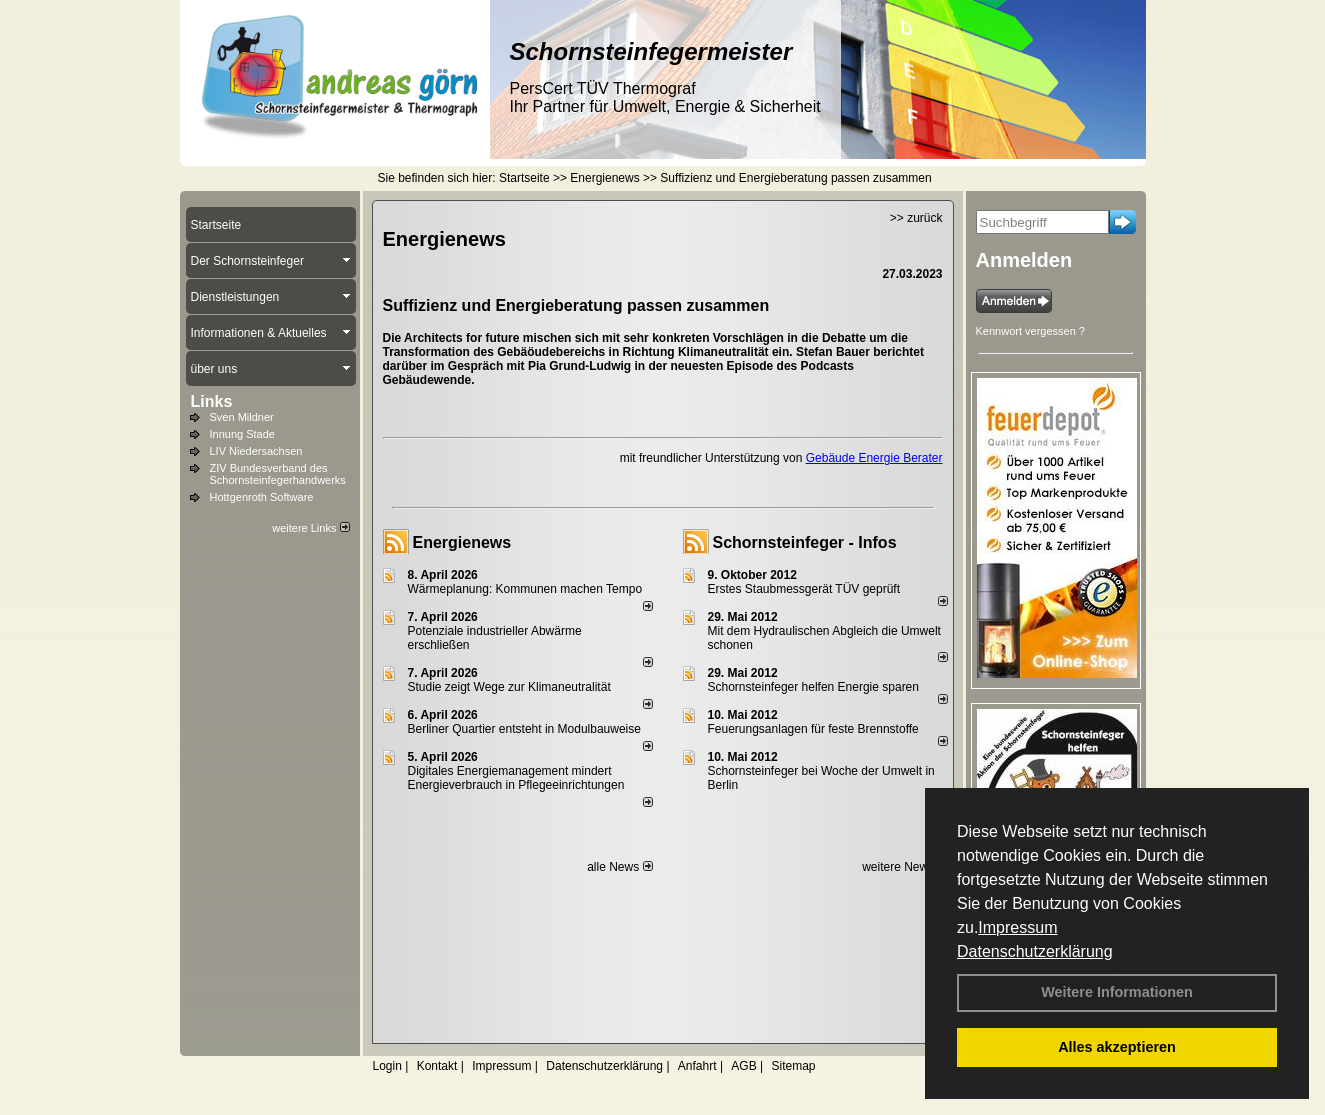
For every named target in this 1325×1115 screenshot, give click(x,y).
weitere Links (310, 528)
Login (387, 1066)
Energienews (462, 542)
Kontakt (437, 1066)
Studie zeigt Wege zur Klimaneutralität (509, 687)
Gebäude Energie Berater (874, 458)
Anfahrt (697, 1066)
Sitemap (793, 1066)
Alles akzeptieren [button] (1117, 1047)
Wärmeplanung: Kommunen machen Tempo (525, 589)
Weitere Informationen (1117, 992)
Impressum (1017, 927)
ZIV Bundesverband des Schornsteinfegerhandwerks (278, 474)
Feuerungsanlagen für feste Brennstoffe (813, 729)
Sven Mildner (242, 417)
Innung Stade (242, 434)
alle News (619, 867)
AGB (743, 1066)
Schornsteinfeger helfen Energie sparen (813, 687)
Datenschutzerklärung (1035, 951)
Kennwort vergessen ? (1030, 331)
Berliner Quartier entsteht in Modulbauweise (524, 729)
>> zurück (916, 218)
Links (212, 401)
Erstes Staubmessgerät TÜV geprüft (804, 589)
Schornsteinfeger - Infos (805, 542)
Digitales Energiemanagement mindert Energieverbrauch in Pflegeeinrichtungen (516, 778)
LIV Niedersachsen (256, 451)
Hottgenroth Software (262, 497)
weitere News (904, 867)
